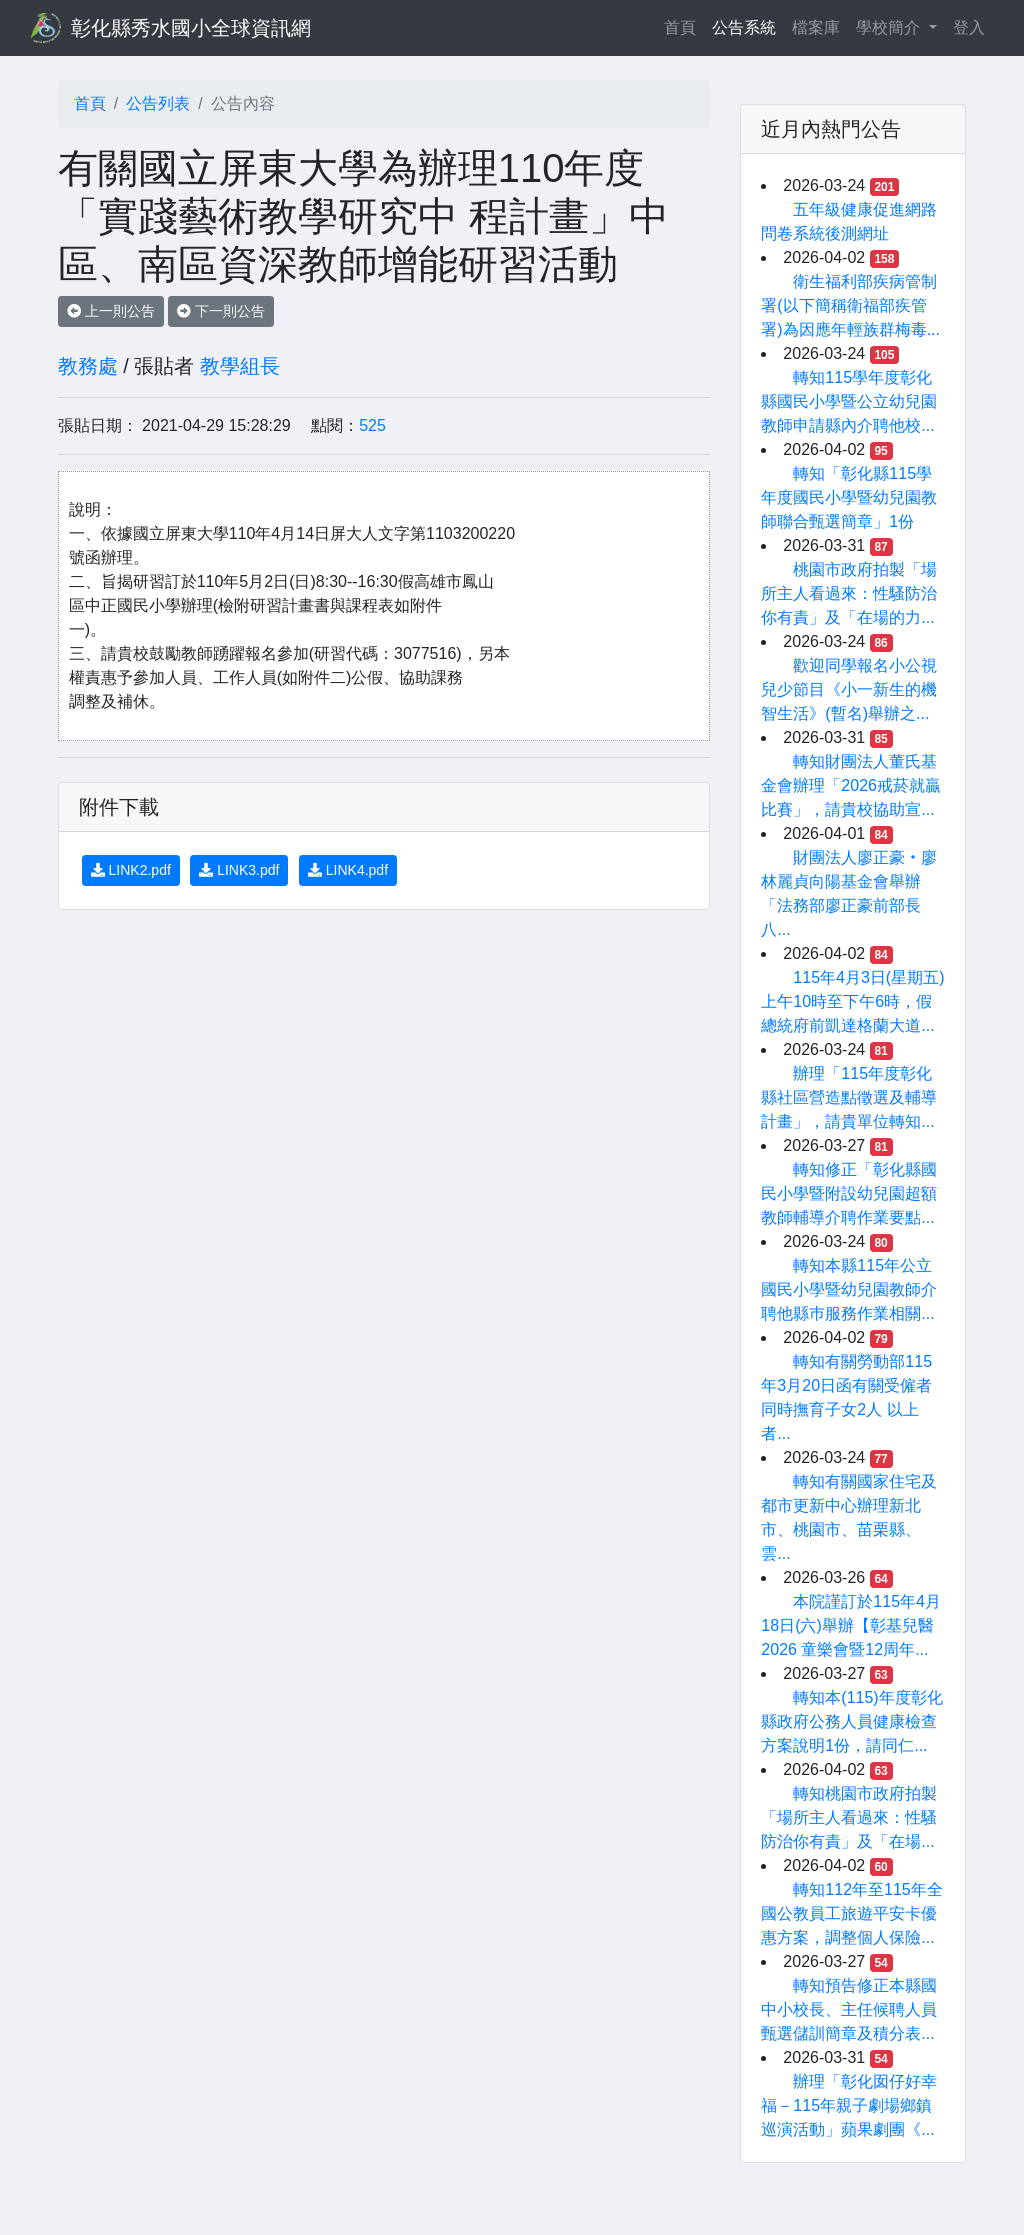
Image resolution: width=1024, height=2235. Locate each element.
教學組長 (240, 366)
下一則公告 (221, 311)
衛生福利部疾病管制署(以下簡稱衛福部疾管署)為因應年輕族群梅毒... (850, 305)
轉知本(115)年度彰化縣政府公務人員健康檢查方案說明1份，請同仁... (851, 1721)
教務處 (88, 366)
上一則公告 (111, 311)
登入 (969, 27)
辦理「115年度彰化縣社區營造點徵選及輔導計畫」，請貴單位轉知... (849, 1097)
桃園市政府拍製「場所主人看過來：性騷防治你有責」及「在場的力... (849, 593)
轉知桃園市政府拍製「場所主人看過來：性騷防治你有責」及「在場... (849, 1817)
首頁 (684, 25)
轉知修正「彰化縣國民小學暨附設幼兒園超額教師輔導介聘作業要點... (849, 1193)
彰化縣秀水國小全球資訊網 (191, 28)
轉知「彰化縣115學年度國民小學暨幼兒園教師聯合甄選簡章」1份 (849, 497)
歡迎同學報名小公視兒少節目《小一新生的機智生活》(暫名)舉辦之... (849, 689)
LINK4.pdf (348, 870)
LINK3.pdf (239, 870)
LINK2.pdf (131, 870)
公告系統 (744, 27)
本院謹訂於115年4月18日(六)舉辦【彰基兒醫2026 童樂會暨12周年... (851, 1625)
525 (372, 425)
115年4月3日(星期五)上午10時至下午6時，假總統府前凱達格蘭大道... (852, 1001)
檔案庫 (816, 27)
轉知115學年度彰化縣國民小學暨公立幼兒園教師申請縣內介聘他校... (849, 401)
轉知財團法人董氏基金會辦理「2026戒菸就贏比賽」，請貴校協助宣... (851, 785)
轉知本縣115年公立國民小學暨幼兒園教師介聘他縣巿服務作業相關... (849, 1289)
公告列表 (158, 103)
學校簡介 (890, 27)
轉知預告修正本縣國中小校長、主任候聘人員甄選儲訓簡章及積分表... (849, 2009)
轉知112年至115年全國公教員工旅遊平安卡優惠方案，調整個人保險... (851, 1913)
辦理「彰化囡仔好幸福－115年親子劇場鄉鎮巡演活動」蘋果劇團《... (849, 2105)
